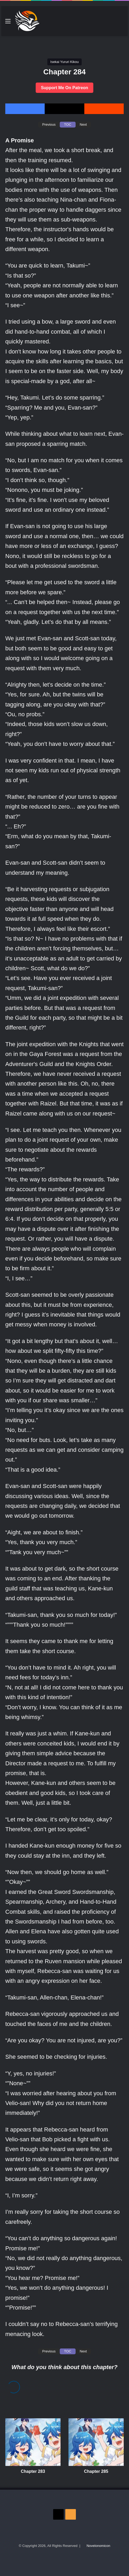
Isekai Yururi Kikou (64, 62)
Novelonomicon (98, 2546)
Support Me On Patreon (64, 87)
